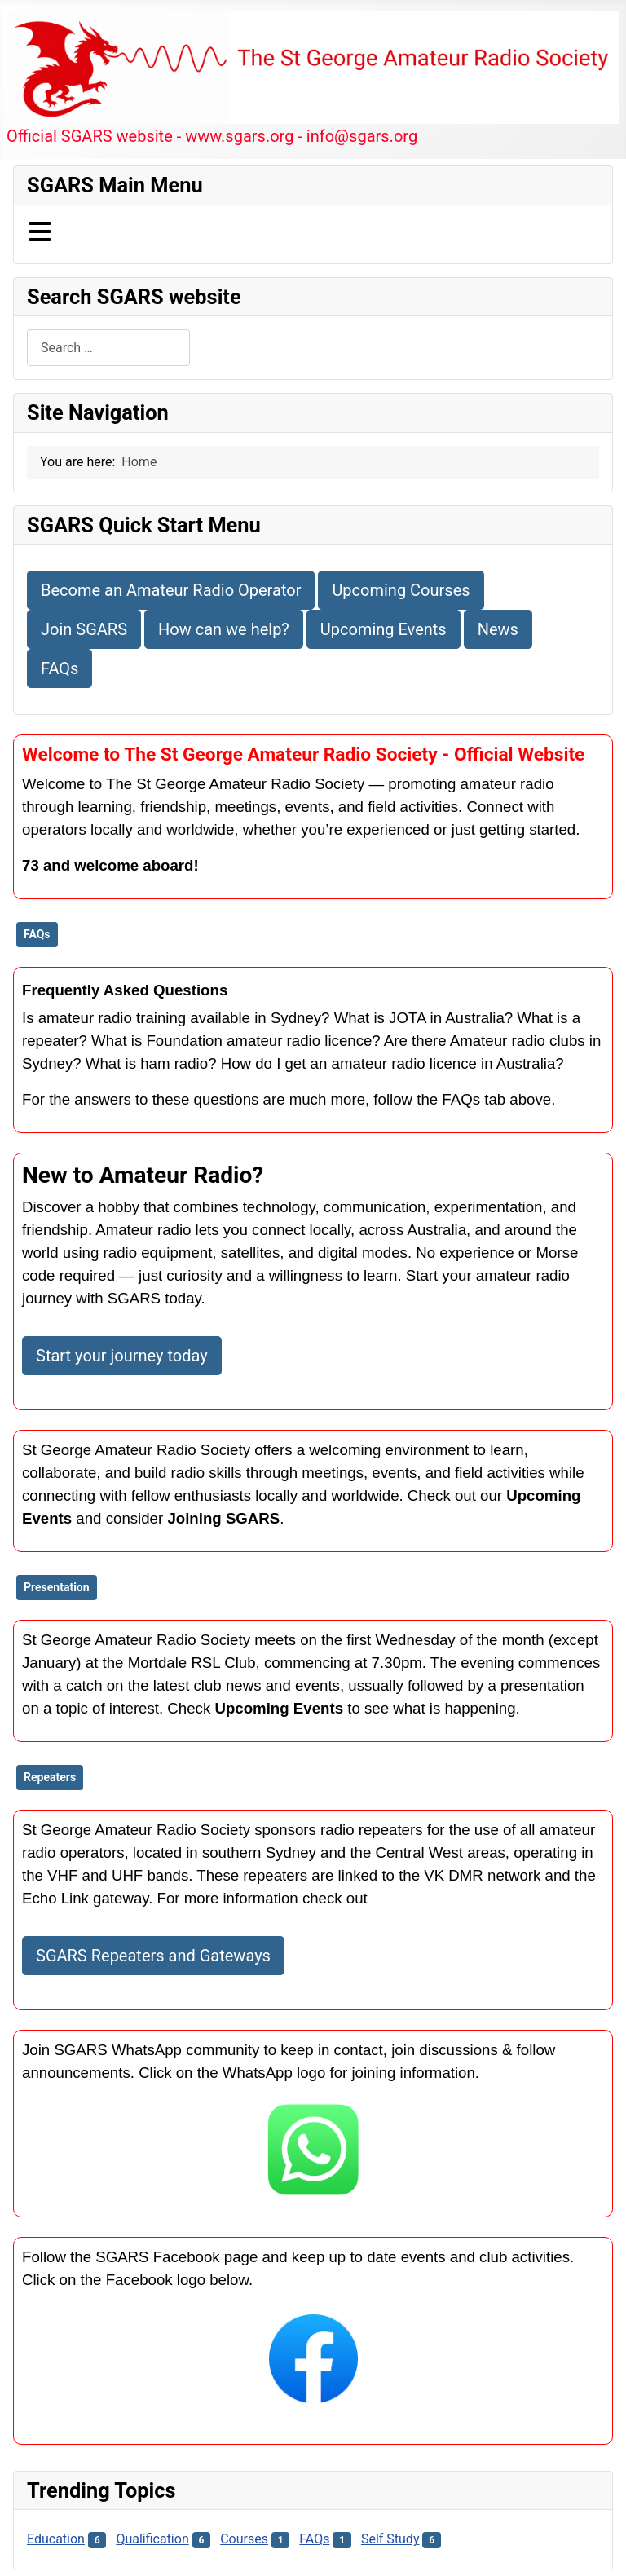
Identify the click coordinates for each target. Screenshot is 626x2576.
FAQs (59, 668)
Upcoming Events (383, 629)
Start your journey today (122, 1355)
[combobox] (108, 347)
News (498, 629)
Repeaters (50, 1777)
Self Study (390, 2539)
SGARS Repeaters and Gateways (153, 1955)
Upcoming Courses (401, 590)
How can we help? (223, 629)
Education (56, 2539)
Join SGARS (84, 629)
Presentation (57, 1587)
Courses (244, 2539)
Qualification (152, 2539)
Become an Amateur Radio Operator (171, 590)
